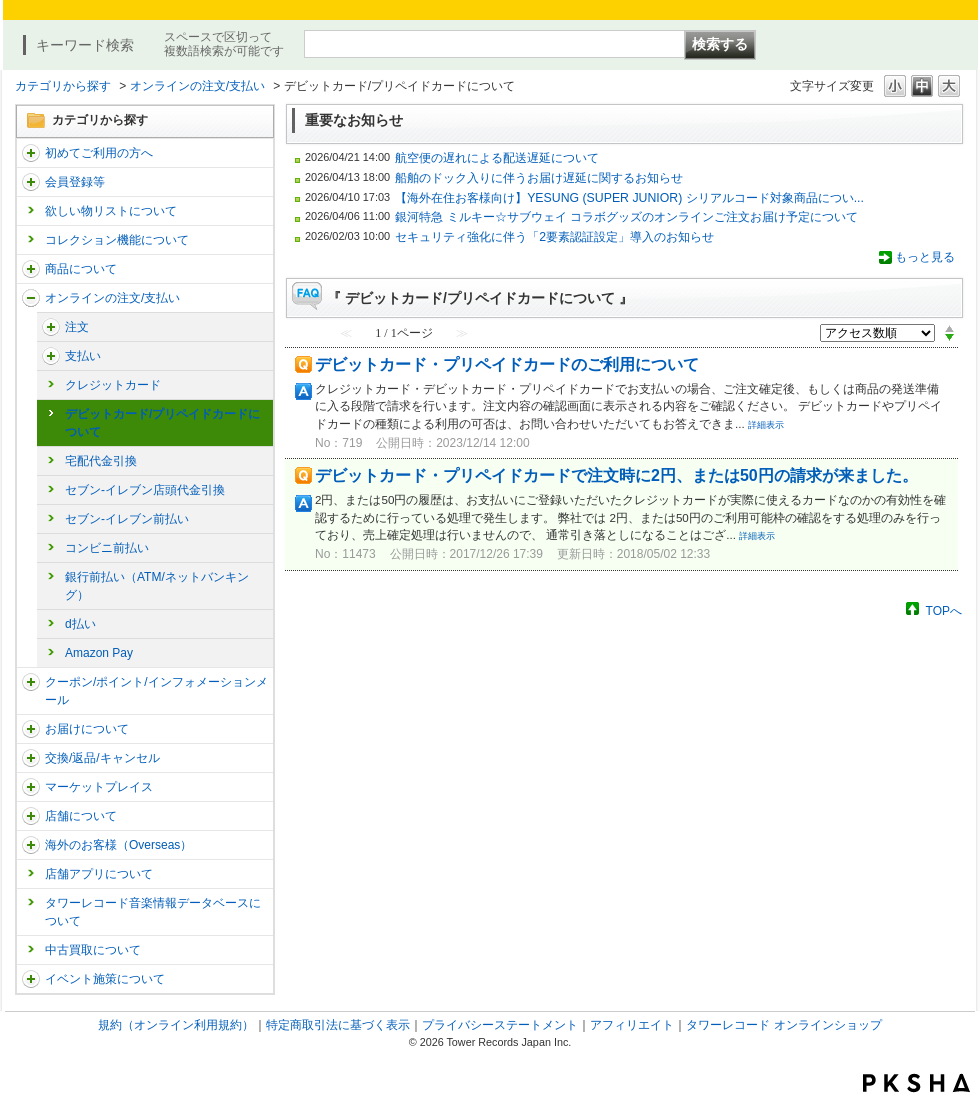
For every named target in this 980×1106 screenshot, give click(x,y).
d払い (80, 624)
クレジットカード (113, 385)
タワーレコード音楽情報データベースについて (153, 912)
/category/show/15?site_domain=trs (31, 269)
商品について (81, 269)
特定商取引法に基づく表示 (338, 1025)
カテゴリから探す (63, 86)
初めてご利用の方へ (99, 153)
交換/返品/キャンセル (102, 758)
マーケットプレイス (99, 787)
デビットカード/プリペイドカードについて (162, 423)
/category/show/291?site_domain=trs (51, 327)
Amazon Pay (99, 653)
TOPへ (944, 610)
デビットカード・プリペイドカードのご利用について (507, 364)
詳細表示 (766, 425)
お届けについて (87, 729)
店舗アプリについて (99, 874)
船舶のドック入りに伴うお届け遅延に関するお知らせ (539, 178)
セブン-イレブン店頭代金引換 (145, 490)
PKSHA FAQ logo (916, 1083)
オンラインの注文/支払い (197, 86)
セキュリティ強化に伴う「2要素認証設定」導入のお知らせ (554, 237)
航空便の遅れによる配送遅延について (497, 158)
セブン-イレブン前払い (127, 519)
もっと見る (925, 257)
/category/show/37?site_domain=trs (31, 298)
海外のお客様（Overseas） (118, 845)
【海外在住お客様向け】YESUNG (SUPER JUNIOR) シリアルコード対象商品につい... (629, 198)
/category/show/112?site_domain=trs (31, 153)
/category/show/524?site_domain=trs (31, 979)
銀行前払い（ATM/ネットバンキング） (157, 586)
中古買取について (93, 950)
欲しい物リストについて (111, 211)
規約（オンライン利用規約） (176, 1025)
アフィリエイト (632, 1025)
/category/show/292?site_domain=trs (31, 682)
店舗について (81, 816)
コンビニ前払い (107, 548)
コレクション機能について (117, 240)
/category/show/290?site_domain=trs (31, 182)
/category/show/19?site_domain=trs (31, 758)
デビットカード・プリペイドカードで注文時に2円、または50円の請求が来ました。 (616, 475)
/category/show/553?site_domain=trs (31, 787)
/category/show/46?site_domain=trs (31, 729)
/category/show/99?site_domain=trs (31, 816)
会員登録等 (75, 182)
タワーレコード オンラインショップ (783, 1025)
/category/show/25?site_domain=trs (31, 845)
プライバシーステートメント (500, 1025)
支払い (83, 356)
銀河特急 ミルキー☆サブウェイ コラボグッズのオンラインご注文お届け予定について (626, 217)
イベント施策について (105, 979)
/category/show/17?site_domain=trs (51, 356)
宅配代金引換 (101, 461)
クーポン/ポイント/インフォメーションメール (156, 691)
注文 (77, 327)
